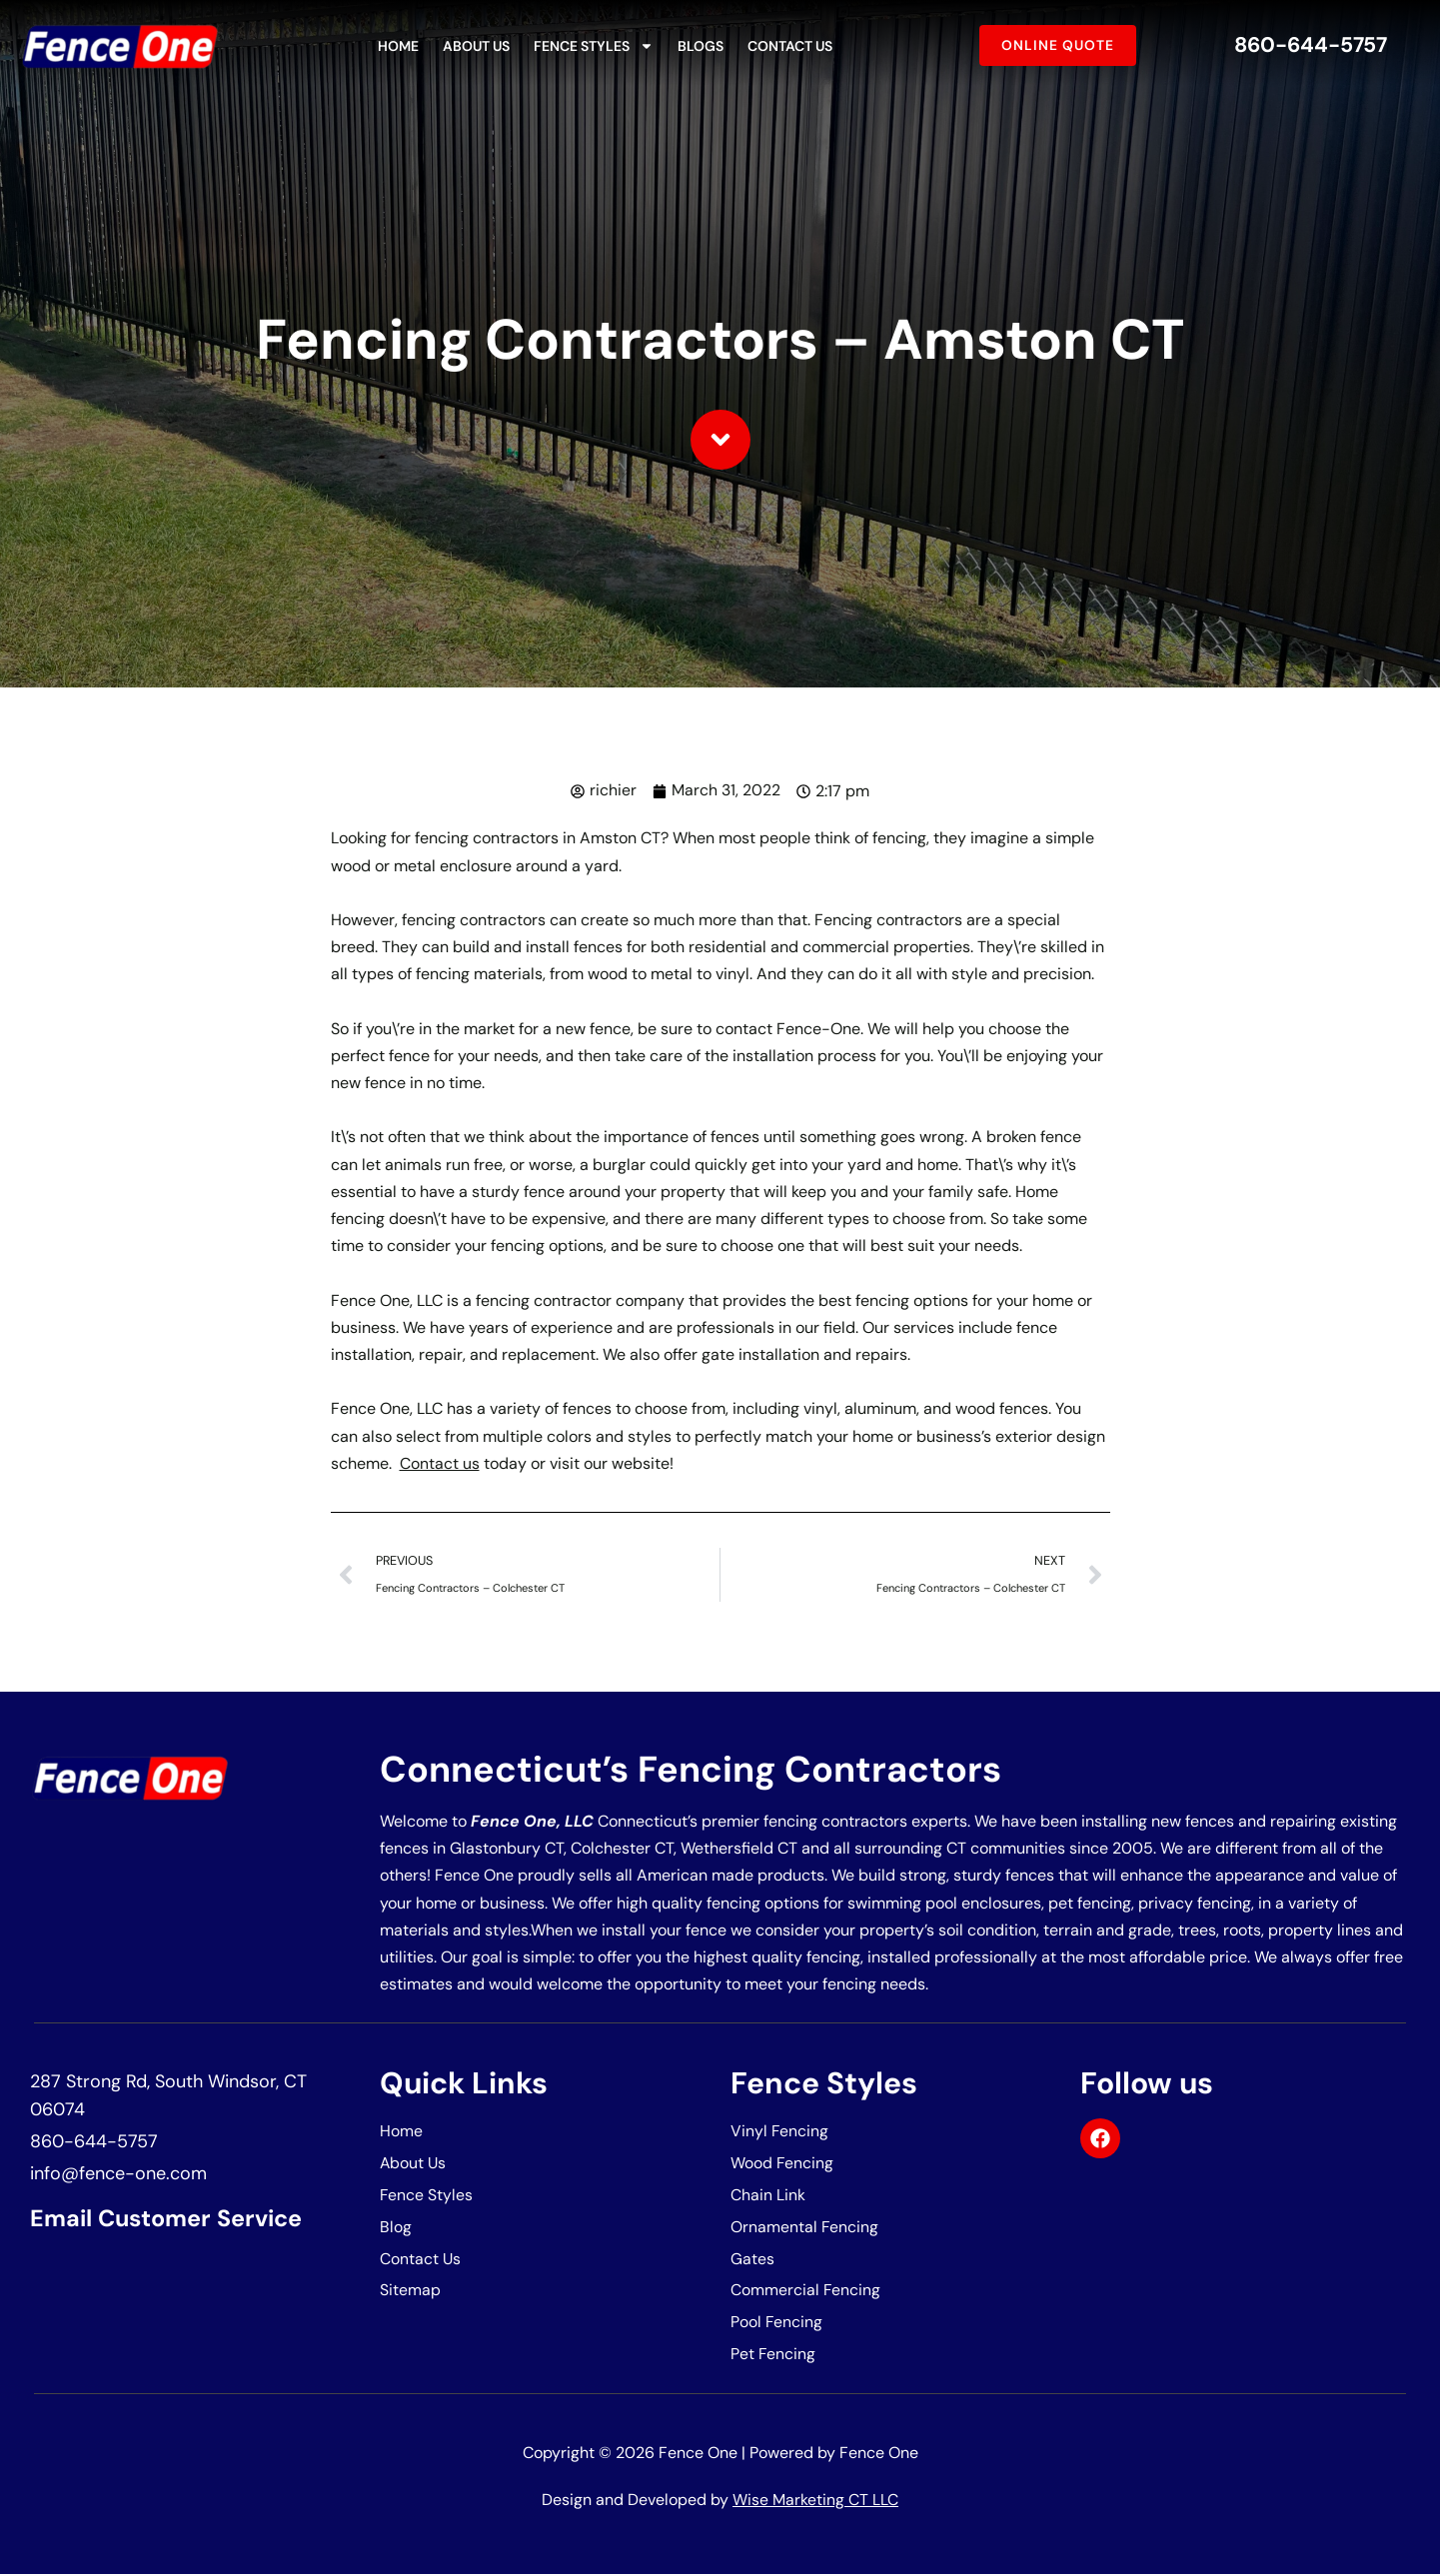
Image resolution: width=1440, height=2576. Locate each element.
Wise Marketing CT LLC (815, 2502)
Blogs (700, 46)
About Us (476, 46)
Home (398, 46)
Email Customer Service (171, 2218)
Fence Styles (594, 46)
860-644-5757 (1310, 45)
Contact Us (789, 46)
